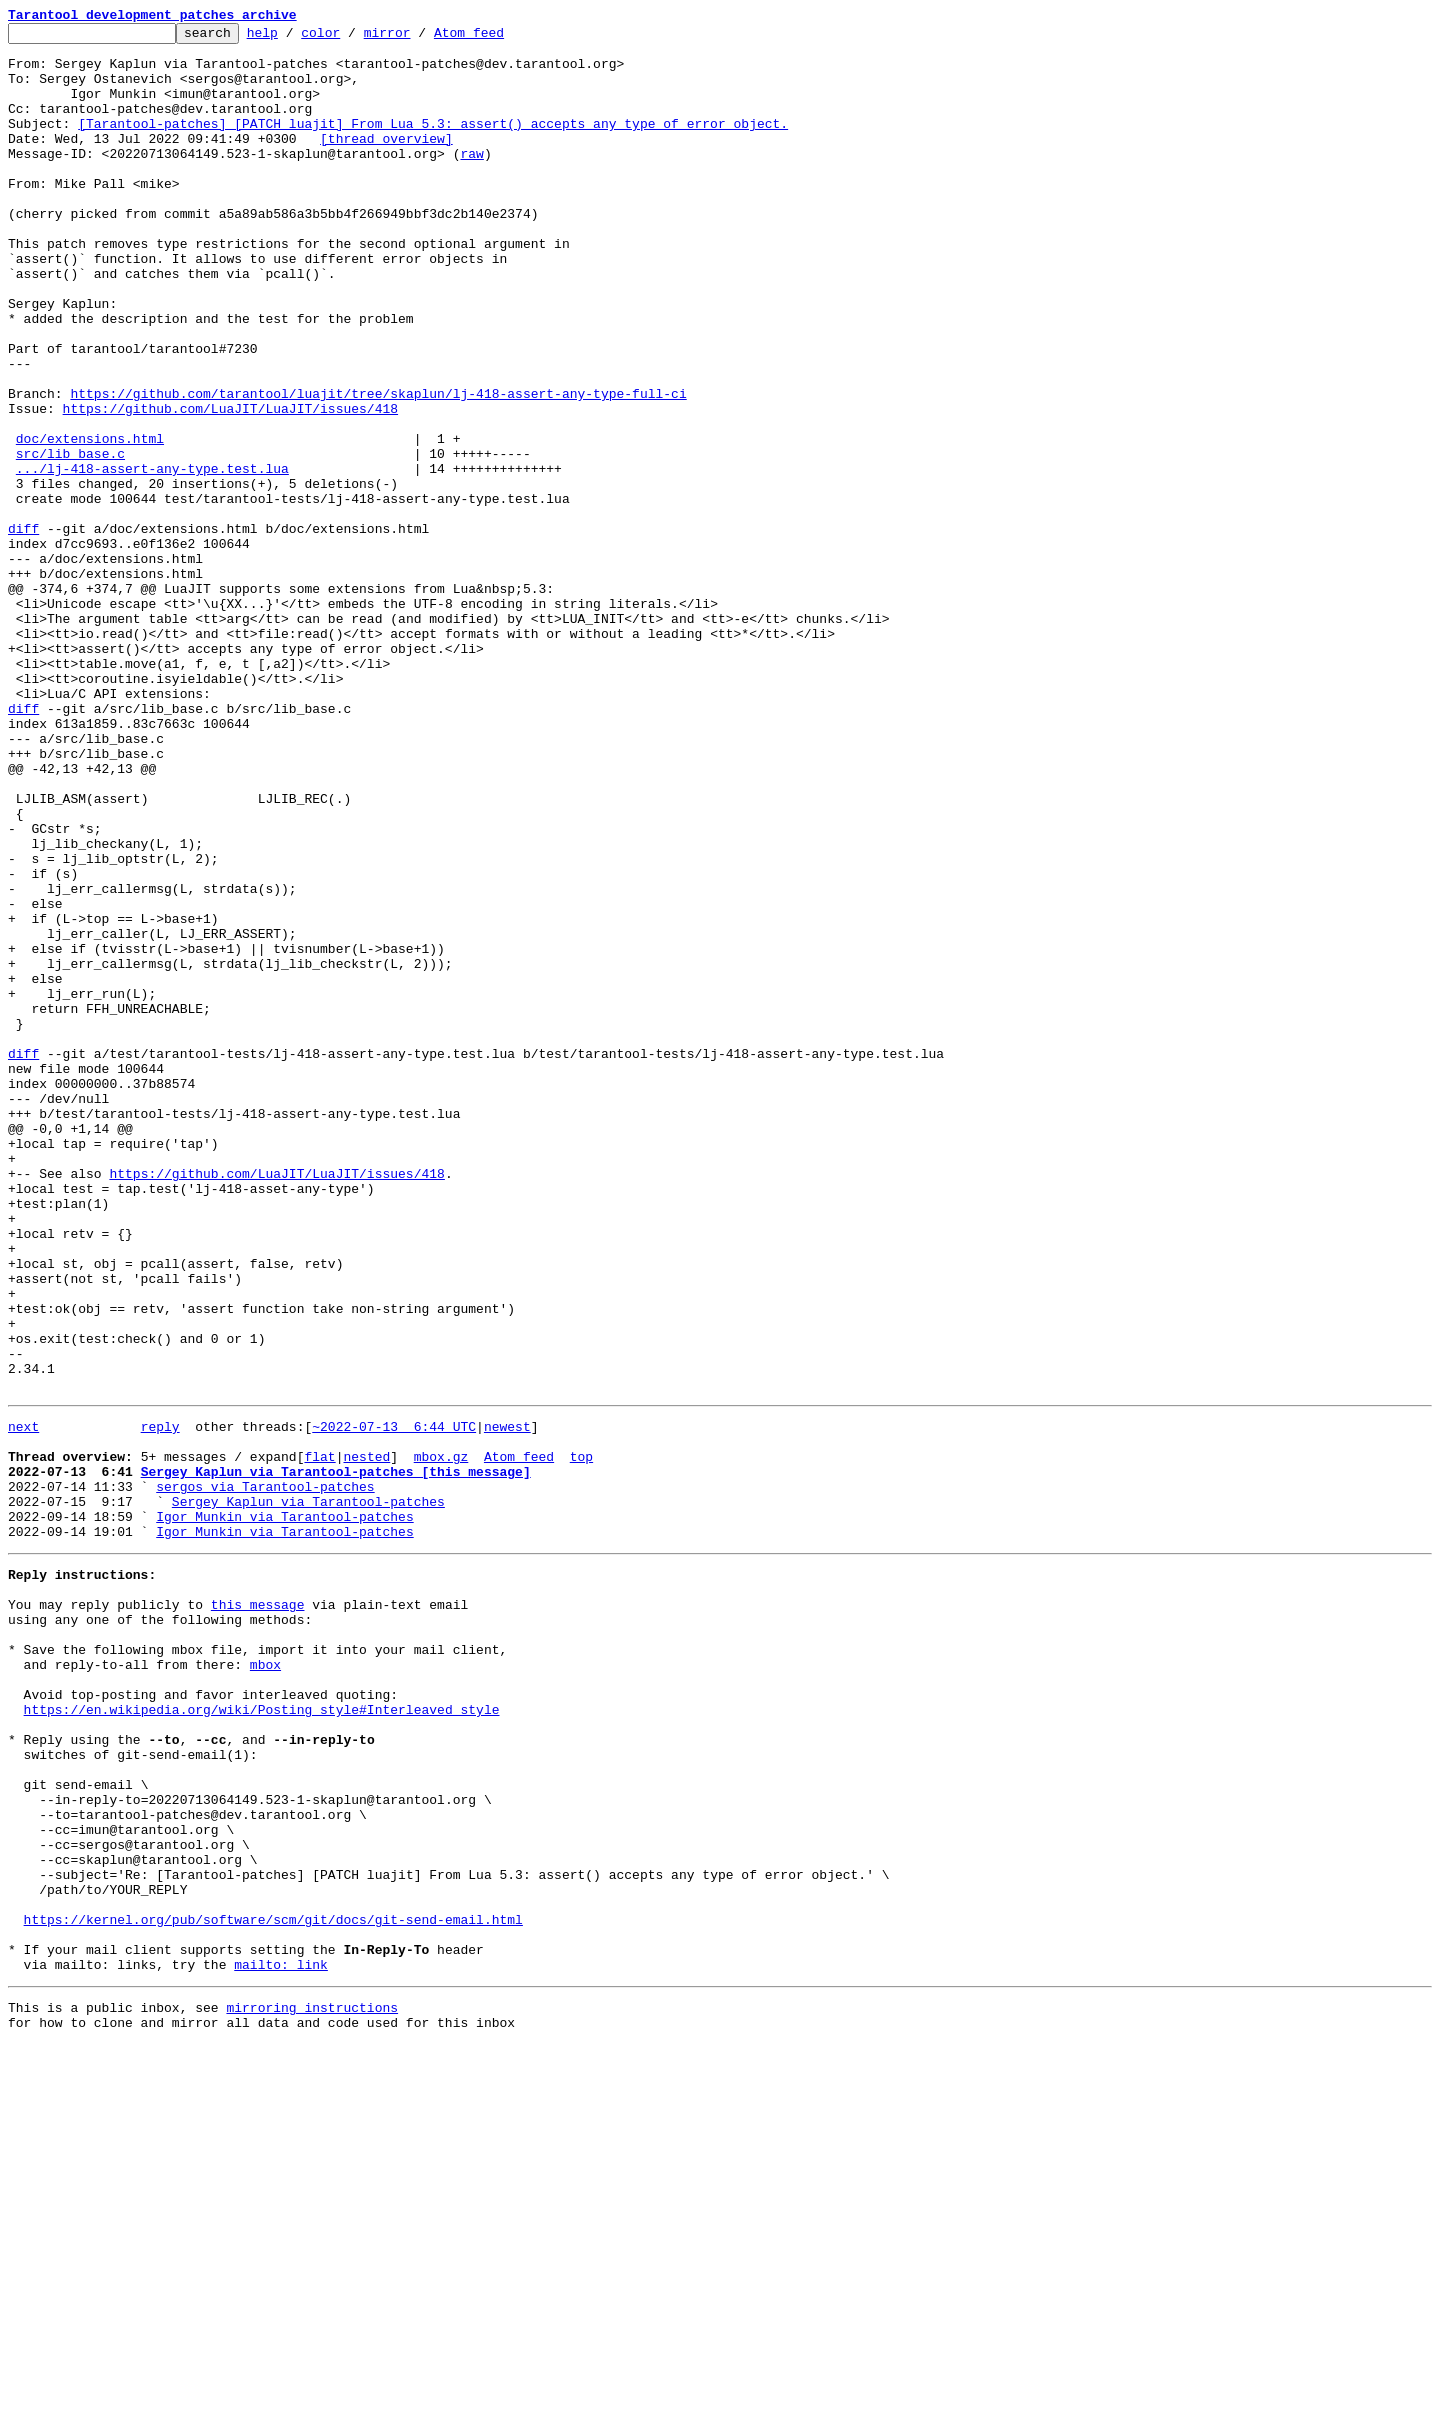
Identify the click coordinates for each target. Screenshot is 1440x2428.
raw (471, 180)
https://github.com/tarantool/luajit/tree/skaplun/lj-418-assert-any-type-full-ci (378, 468)
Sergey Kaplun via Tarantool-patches (308, 1792)
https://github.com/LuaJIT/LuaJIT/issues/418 (230, 486)
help (293, 38)
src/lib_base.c (70, 540)
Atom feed (500, 38)
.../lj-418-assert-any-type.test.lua (152, 558)
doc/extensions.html (90, 522)
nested (366, 1738)
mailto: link (281, 2342)
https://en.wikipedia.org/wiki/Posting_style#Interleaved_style (262, 2036)
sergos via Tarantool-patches (265, 1774)
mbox (265, 1982)
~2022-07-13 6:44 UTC (394, 1702)
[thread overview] (386, 162)
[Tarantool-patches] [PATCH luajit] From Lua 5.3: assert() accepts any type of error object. (433, 144)
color (351, 38)
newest (507, 1702)
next (23, 1702)
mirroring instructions (312, 2388)
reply (160, 1702)
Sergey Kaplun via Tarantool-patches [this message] (336, 1756)
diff (23, 630)
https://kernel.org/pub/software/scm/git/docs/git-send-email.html (273, 2288)
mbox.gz (441, 1738)
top (581, 1738)
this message (258, 1910)
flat (319, 1738)
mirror (418, 38)
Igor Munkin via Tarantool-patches (284, 1810)
